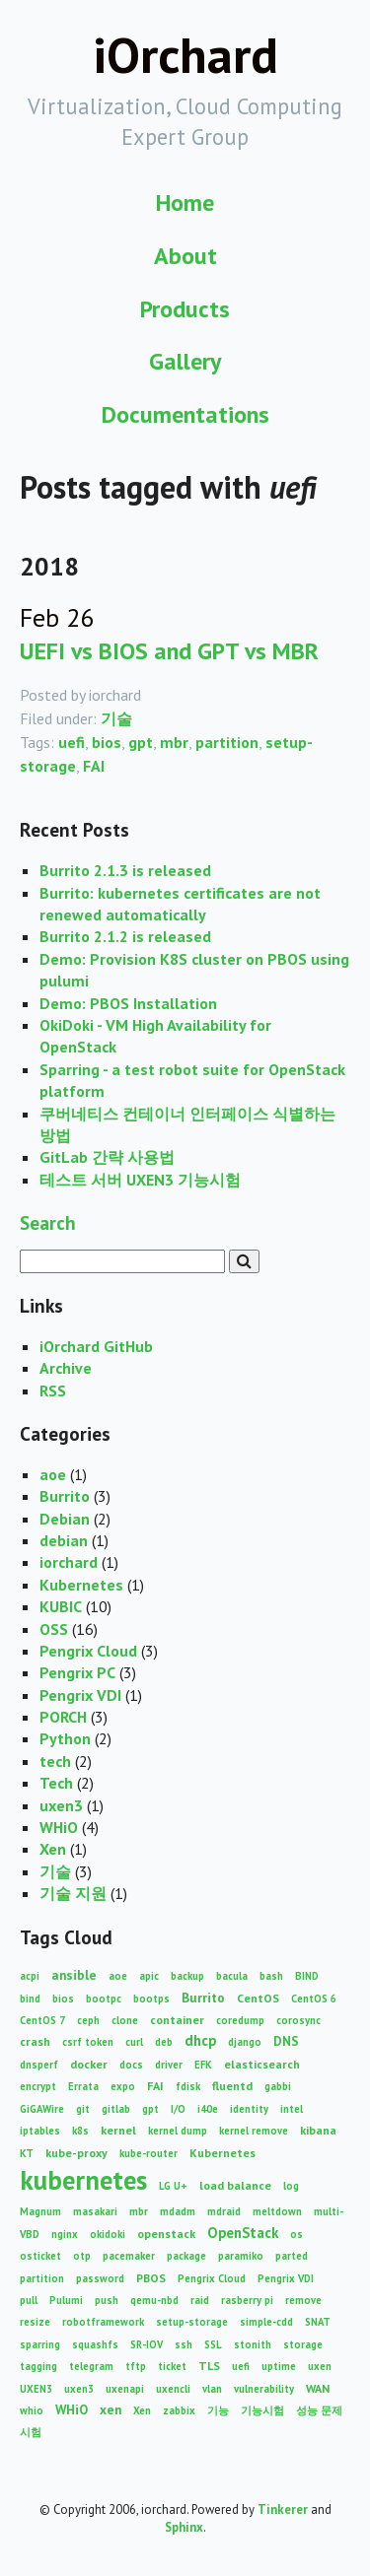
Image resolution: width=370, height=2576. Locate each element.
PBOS (151, 2278)
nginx (64, 2234)
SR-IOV (146, 2344)
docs (131, 2064)
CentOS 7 (42, 2020)
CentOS (258, 1998)
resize (35, 2322)
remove (303, 2300)
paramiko (240, 2256)
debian (63, 1540)
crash (35, 2041)
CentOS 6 (313, 1998)
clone (124, 2020)
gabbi (277, 2086)
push (106, 2300)
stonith (252, 2344)
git (83, 2109)
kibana (318, 2130)
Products (185, 309)
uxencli (173, 2389)
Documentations (185, 414)
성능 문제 (319, 2410)
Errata (83, 2086)
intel (291, 2109)
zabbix (179, 2410)
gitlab (116, 2109)
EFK (203, 2064)
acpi (29, 1976)
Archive (65, 1368)
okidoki (107, 2234)
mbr (174, 742)
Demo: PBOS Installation (128, 1003)
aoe (52, 1474)
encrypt (38, 2086)
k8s (80, 2130)
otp (82, 2256)
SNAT (318, 2322)
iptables (40, 2130)
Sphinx (184, 2527)
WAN (318, 2388)
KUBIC (60, 1606)
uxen (320, 2366)
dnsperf (39, 2064)
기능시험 (262, 2410)
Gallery (185, 361)
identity (249, 2109)
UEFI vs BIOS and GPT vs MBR (169, 651)
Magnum (40, 2211)
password (100, 2278)
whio (31, 2410)
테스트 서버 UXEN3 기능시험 (140, 1179)
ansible (74, 1975)
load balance (235, 2185)
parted (291, 2256)
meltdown (277, 2211)
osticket (40, 2256)
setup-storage (192, 2322)
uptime (278, 2366)
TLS (209, 2365)
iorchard (68, 1562)
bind (30, 1998)
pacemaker (129, 2256)
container (177, 2019)
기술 (116, 718)
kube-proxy (76, 2152)
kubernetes (83, 2180)
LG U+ (173, 2186)
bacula (232, 1976)
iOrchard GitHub (96, 1346)
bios (106, 742)
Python (65, 1738)
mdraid (224, 2211)
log (291, 2186)
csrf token (87, 2042)
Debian (64, 1518)
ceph (88, 2020)
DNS (286, 2041)
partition (227, 742)
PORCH (63, 1717)
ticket (172, 2366)
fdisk (188, 2086)
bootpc (103, 1998)
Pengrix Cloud (88, 1651)
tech (55, 1761)
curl (134, 2042)
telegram (91, 2366)
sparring (40, 2344)
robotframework (103, 2322)
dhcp (200, 2040)
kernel (118, 2130)
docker (89, 2064)
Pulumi (66, 2300)
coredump (240, 2020)
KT (27, 2153)
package (186, 2256)
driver (169, 2064)
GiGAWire (42, 2109)
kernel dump (177, 2130)
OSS (53, 1629)
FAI (94, 766)
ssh (183, 2344)
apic (149, 1976)
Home (185, 202)
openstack (166, 2233)
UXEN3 (36, 2389)
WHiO (58, 1827)
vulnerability (264, 2389)
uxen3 (61, 1805)
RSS (52, 1390)
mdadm (177, 2211)
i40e (207, 2109)
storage (303, 2344)
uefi (71, 742)
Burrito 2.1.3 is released (125, 870)
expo (123, 2086)
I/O (178, 2109)
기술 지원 (73, 1893)
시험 (30, 2432)
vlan (212, 2389)
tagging (38, 2366)
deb (164, 2042)
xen (110, 2409)
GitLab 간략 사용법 (107, 1157)
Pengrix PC (77, 1672)
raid (199, 2300)
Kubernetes (81, 1584)
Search (48, 1222)
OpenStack (242, 2232)
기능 (218, 2410)
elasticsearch (262, 2064)
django (244, 2042)
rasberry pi (247, 2300)
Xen (52, 1849)
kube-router (148, 2153)
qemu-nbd (154, 2300)
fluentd (232, 2085)
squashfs (95, 2344)
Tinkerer (283, 2509)
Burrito (64, 1496)
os (296, 2234)
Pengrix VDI (80, 1695)
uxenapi (125, 2389)
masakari (95, 2211)
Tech (56, 1783)
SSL (213, 2344)
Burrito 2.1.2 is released (125, 936)
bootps (151, 1998)
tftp (135, 2366)
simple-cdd (266, 2322)
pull (28, 2300)
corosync (298, 2020)
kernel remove (253, 2130)
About (185, 255)
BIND (307, 1976)
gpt (140, 742)
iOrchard (185, 54)
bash (271, 1976)
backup (187, 1976)
